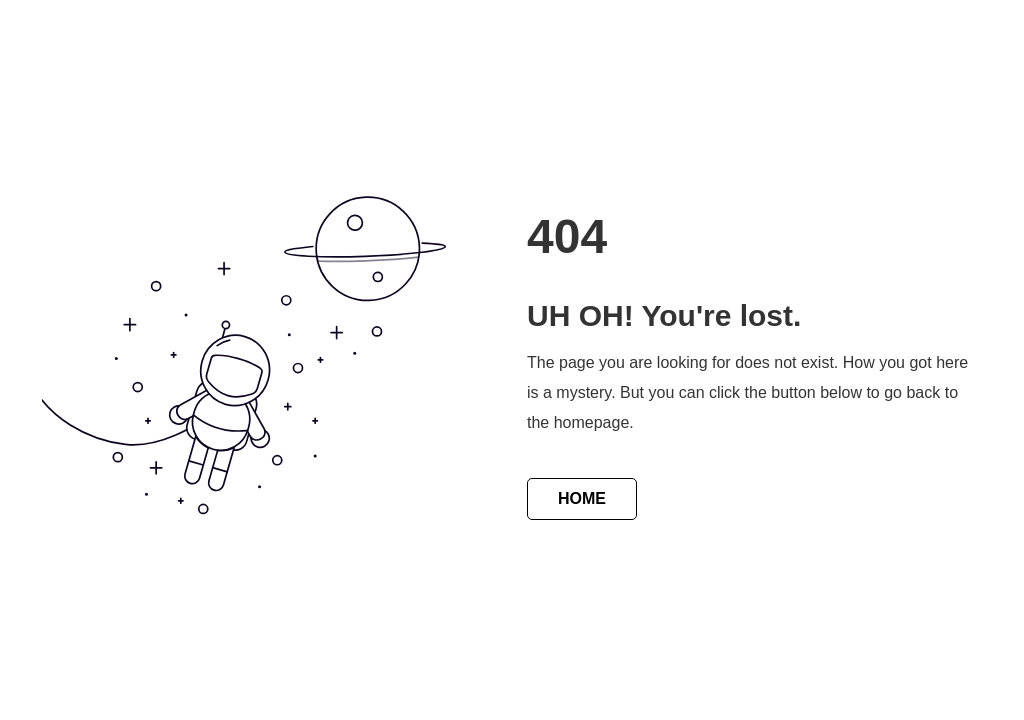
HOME (582, 498)
